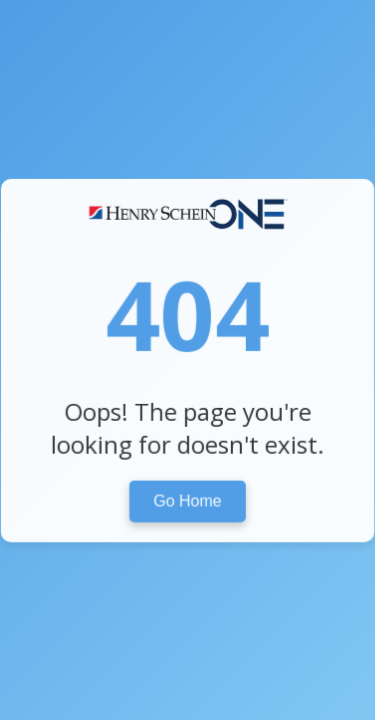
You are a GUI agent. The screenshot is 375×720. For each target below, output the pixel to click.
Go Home (188, 499)
